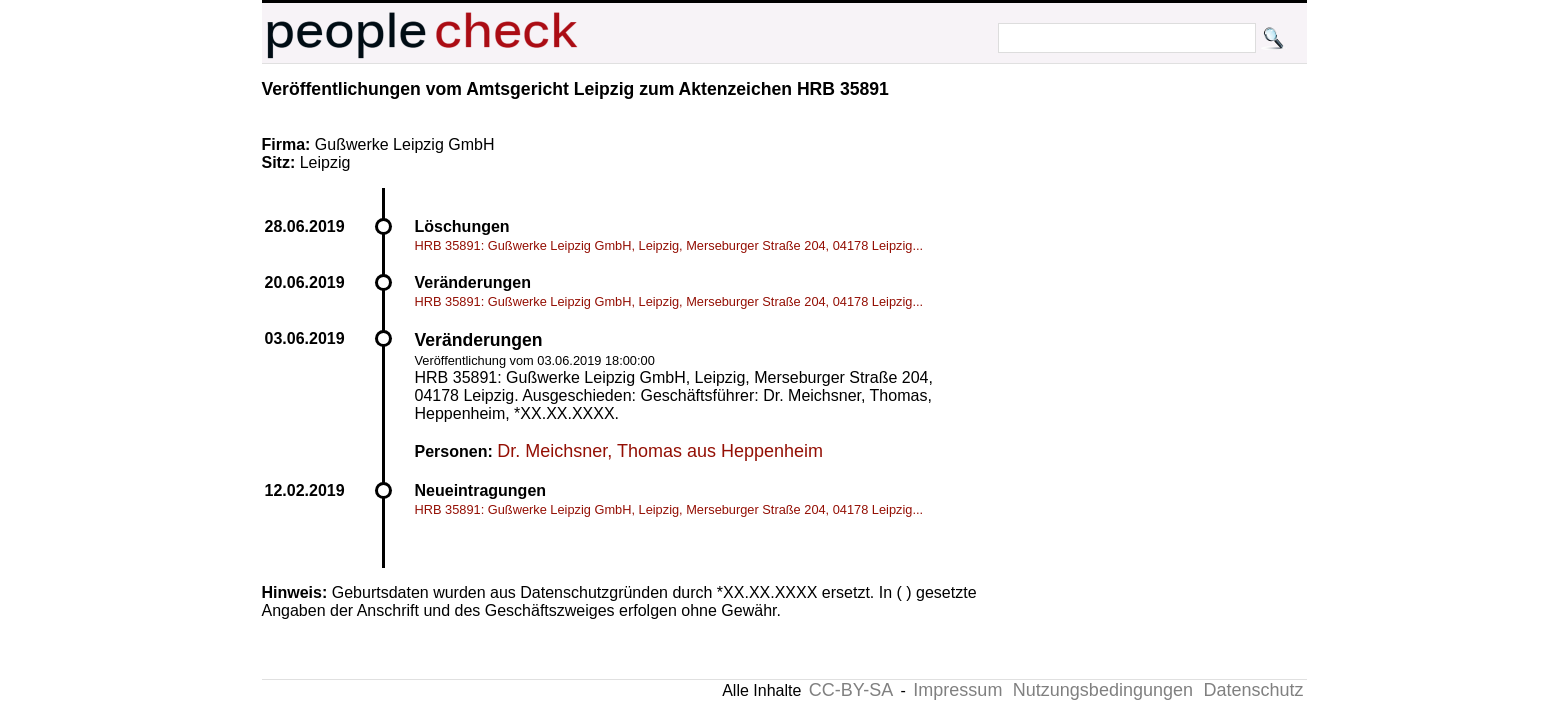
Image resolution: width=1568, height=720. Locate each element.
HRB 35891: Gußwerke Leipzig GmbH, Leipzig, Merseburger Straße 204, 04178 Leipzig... (669, 245)
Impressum (957, 690)
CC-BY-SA (851, 690)
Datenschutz (1253, 690)
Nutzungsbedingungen (1103, 690)
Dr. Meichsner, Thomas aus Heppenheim (660, 451)
